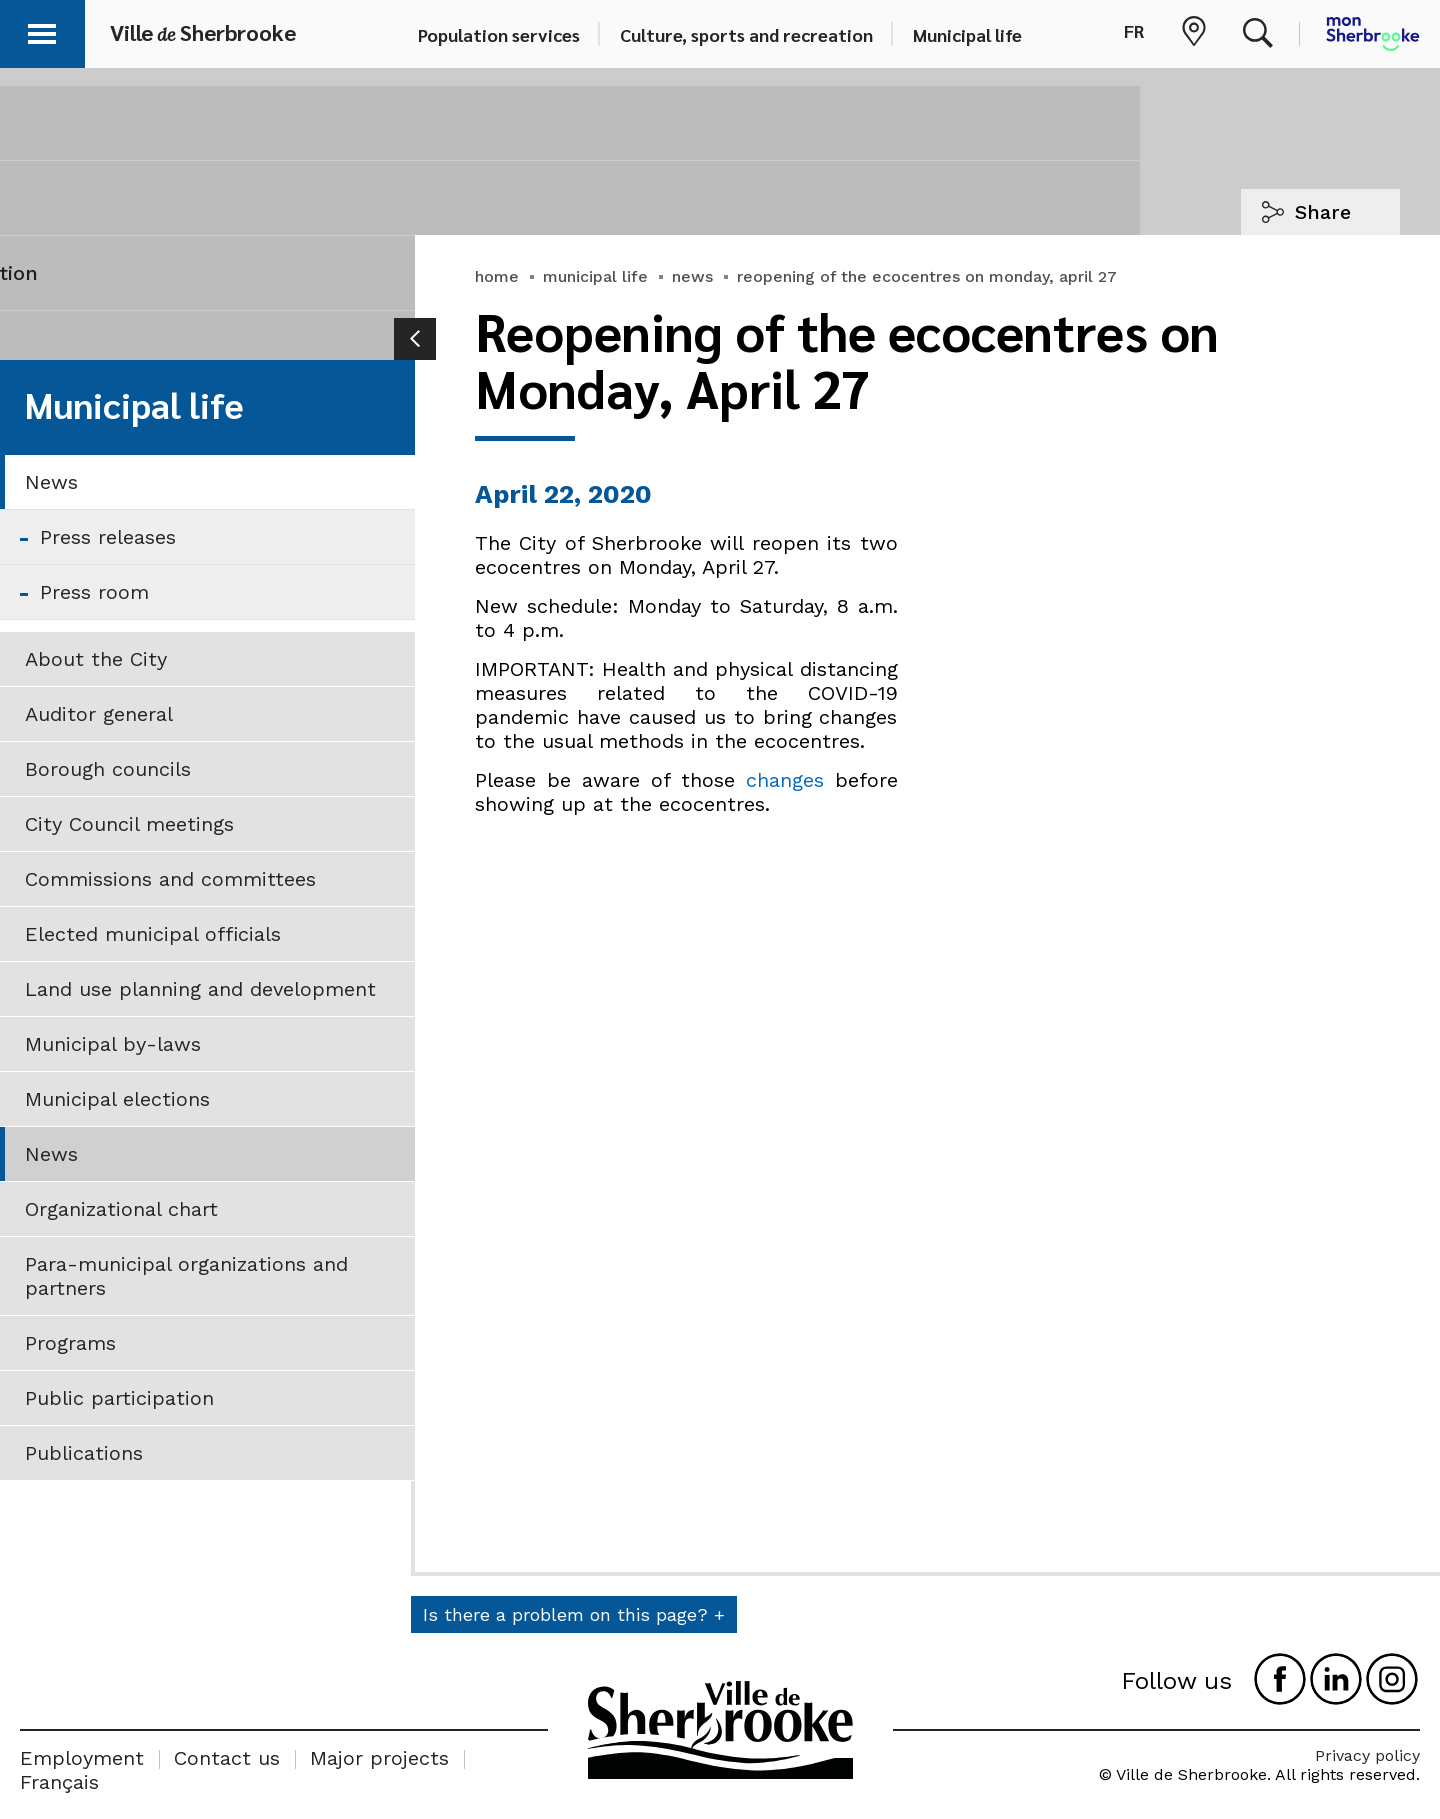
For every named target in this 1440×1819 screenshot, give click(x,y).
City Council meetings (129, 824)
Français (59, 1782)
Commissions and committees (170, 879)
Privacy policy (1367, 1755)
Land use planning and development (200, 989)
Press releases (108, 537)
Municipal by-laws (113, 1044)
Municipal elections (117, 1099)
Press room (94, 592)
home (497, 276)
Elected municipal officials (153, 934)
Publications (84, 1453)
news (692, 276)
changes (785, 780)
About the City (96, 659)
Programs (70, 1343)
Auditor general (99, 714)
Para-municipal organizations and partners (186, 1276)
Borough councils (108, 769)
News (51, 482)
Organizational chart (121, 1209)
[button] (42, 30)
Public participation (119, 1398)
